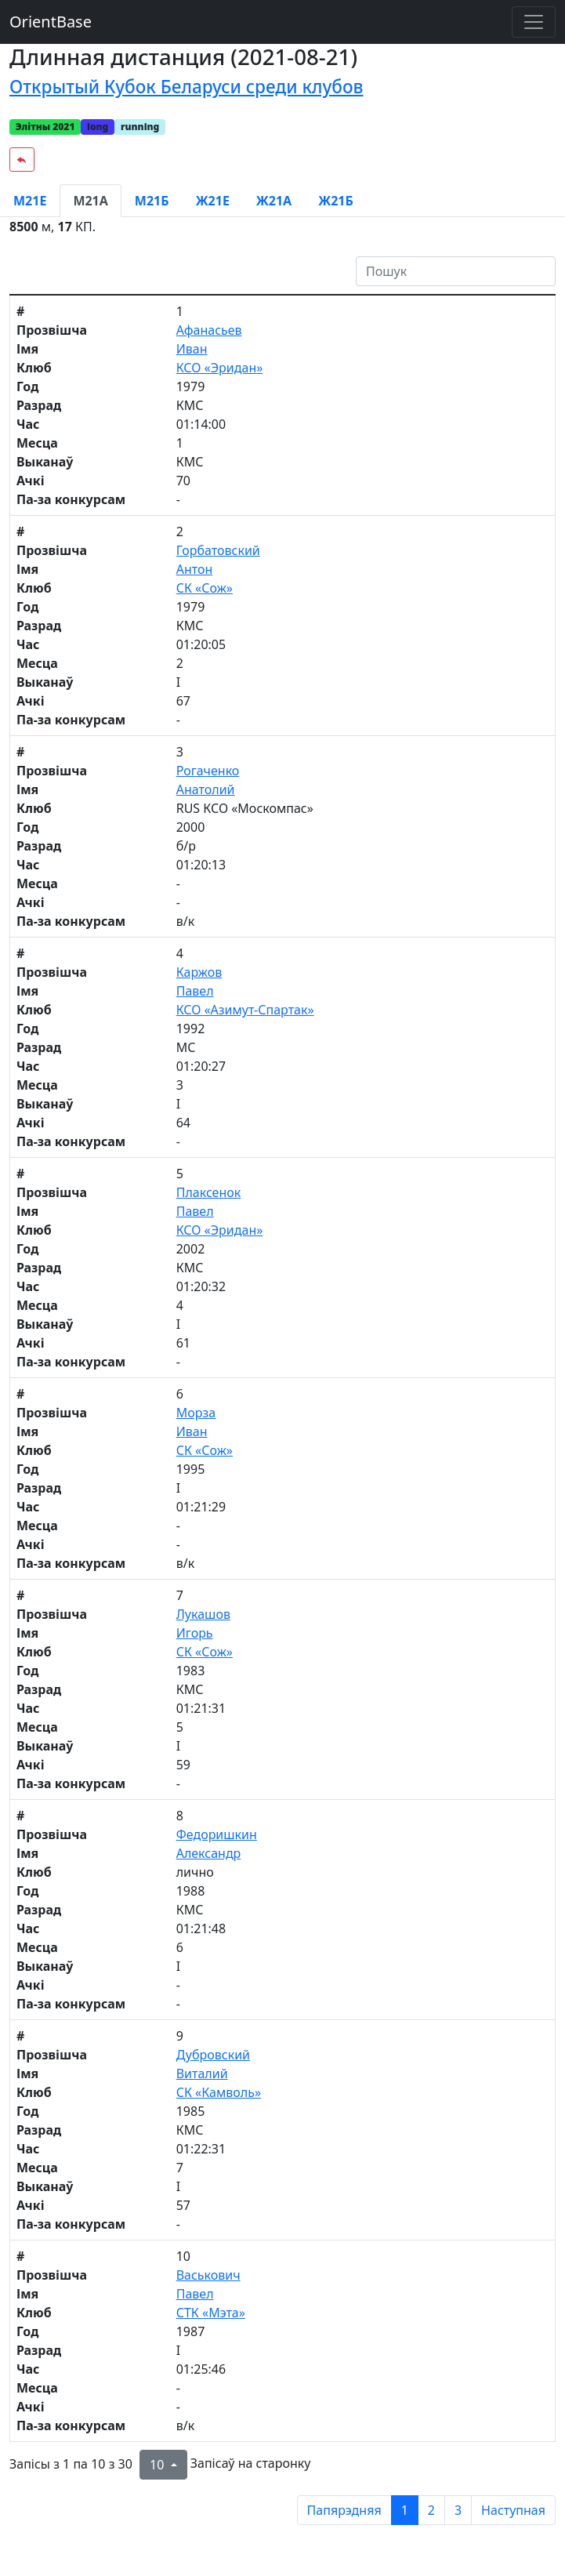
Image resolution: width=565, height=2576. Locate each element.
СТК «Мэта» (210, 2312)
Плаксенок (208, 1192)
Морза (195, 1412)
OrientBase (50, 21)
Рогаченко (208, 770)
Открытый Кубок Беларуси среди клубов (186, 86)
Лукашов (203, 1614)
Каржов (199, 972)
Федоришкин (216, 1834)
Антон (194, 569)
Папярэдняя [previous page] (344, 2510)
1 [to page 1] (404, 2510)
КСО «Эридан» (219, 367)
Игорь (194, 1633)
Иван (192, 348)
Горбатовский (218, 550)
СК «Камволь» (218, 2092)
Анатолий (205, 789)
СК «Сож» (204, 588)
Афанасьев (209, 330)
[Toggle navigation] (534, 22)
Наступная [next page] (513, 2510)
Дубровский (213, 2054)
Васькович (208, 2275)
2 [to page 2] (431, 2510)
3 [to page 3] (458, 2510)
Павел (195, 991)
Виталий (202, 2073)
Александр (208, 1853)
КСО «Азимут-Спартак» (245, 1009)
